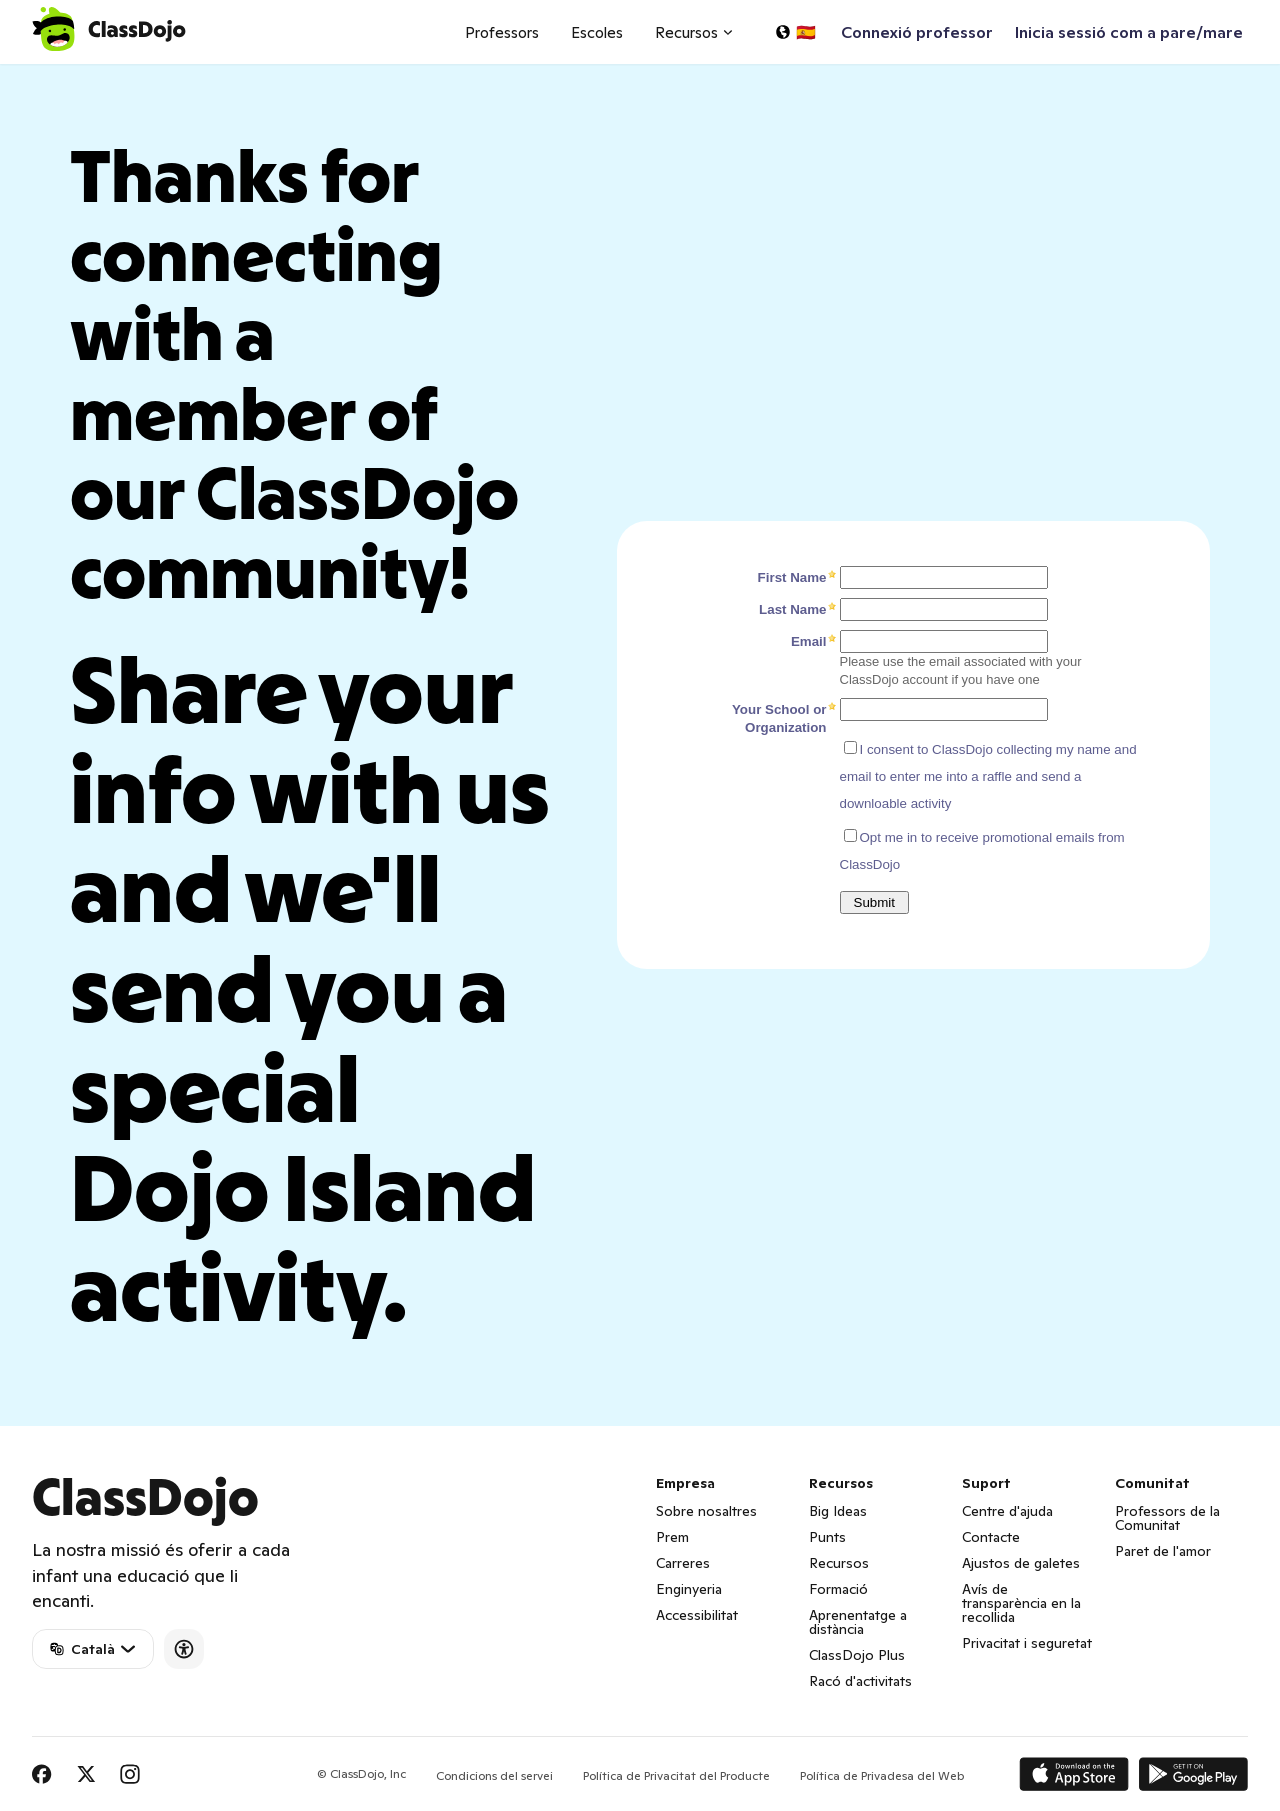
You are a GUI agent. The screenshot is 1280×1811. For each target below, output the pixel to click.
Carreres (683, 1563)
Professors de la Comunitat (1167, 1518)
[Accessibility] (184, 1649)
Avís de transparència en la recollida (1021, 1603)
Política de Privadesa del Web (882, 1775)
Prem (672, 1537)
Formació (838, 1589)
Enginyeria (689, 1589)
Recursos (839, 1563)
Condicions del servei (494, 1775)
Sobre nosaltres (706, 1511)
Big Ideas (838, 1511)
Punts (827, 1537)
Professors (502, 32)
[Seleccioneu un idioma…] (795, 32)
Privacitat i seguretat (1027, 1643)
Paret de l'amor (1163, 1551)
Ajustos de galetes (1021, 1563)
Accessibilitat (697, 1615)
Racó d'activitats (860, 1681)
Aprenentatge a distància (858, 1622)
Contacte (991, 1537)
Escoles (597, 32)
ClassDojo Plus (857, 1655)
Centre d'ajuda (1007, 1511)
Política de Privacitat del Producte (676, 1775)
